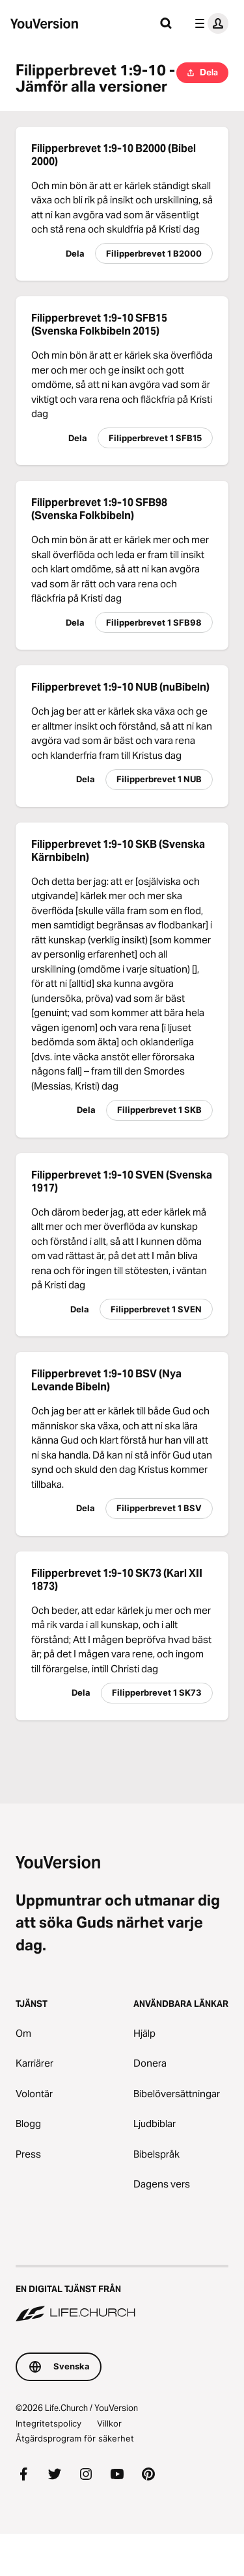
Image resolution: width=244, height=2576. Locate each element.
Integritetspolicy (48, 2423)
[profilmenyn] (209, 23)
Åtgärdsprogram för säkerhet (75, 2438)
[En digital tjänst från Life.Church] (122, 2294)
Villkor (109, 2423)
